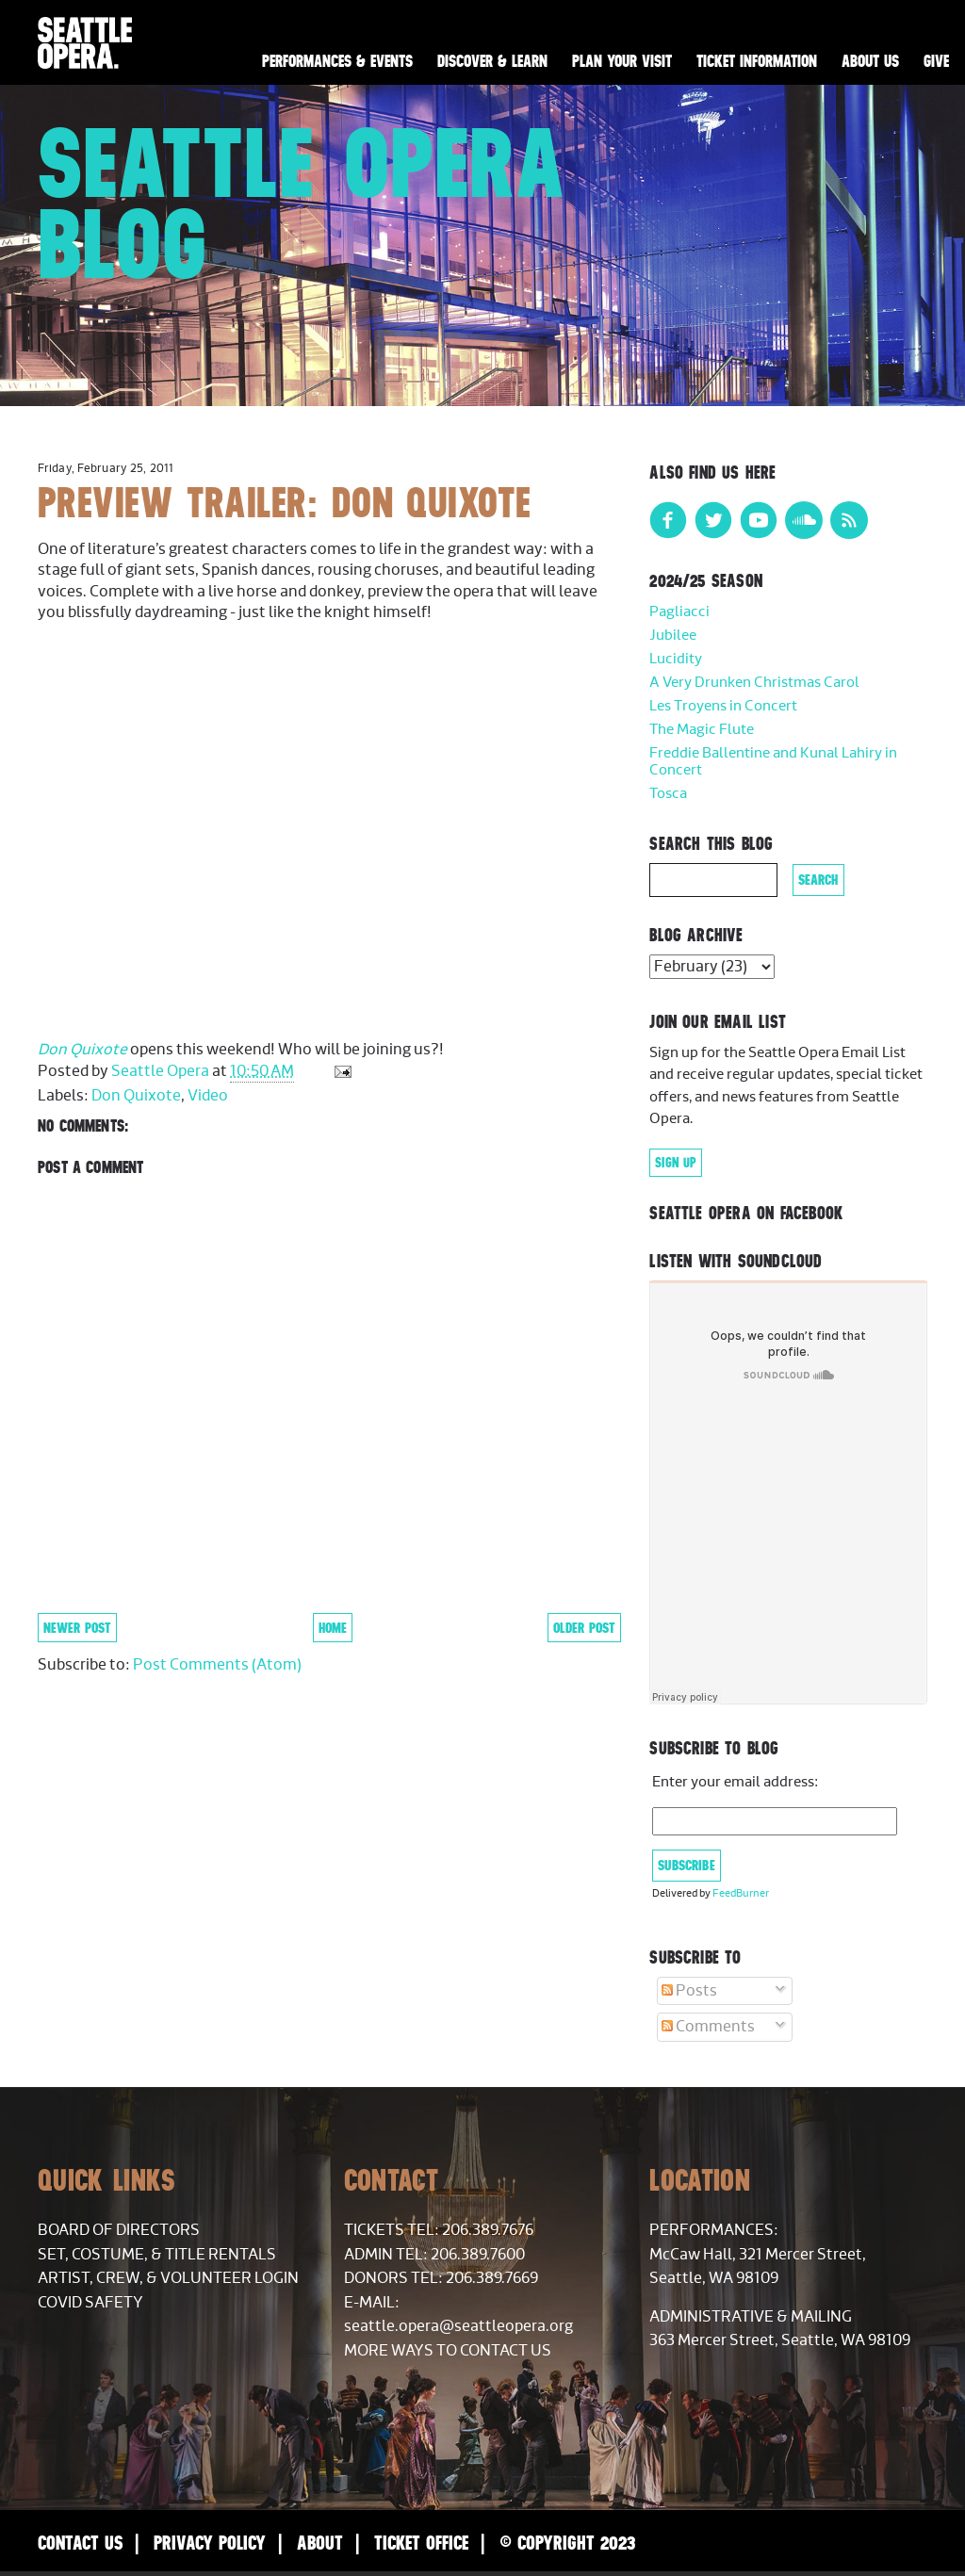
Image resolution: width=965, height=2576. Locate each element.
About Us (870, 61)
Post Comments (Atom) (217, 1665)
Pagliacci (679, 612)
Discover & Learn (492, 61)
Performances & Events (337, 61)
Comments (708, 2026)
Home (333, 1628)
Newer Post (77, 1628)
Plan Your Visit (622, 61)
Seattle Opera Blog (302, 203)
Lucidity (675, 659)
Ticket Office (421, 2542)
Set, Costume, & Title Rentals (157, 2254)
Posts (689, 1991)
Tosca (668, 794)
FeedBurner (740, 1893)
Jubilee (672, 635)
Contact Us (80, 2542)
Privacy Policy (210, 2542)
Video (208, 1095)
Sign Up (675, 1162)
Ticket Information (756, 61)
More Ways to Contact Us (447, 2350)
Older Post (584, 1628)
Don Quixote (82, 1049)
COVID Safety (90, 2302)
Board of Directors (119, 2230)
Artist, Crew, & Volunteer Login (168, 2278)
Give (936, 61)
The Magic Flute (701, 730)
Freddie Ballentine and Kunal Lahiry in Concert (773, 761)
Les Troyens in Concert (723, 706)
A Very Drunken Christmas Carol (754, 683)
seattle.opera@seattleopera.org (458, 2326)
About (320, 2542)
